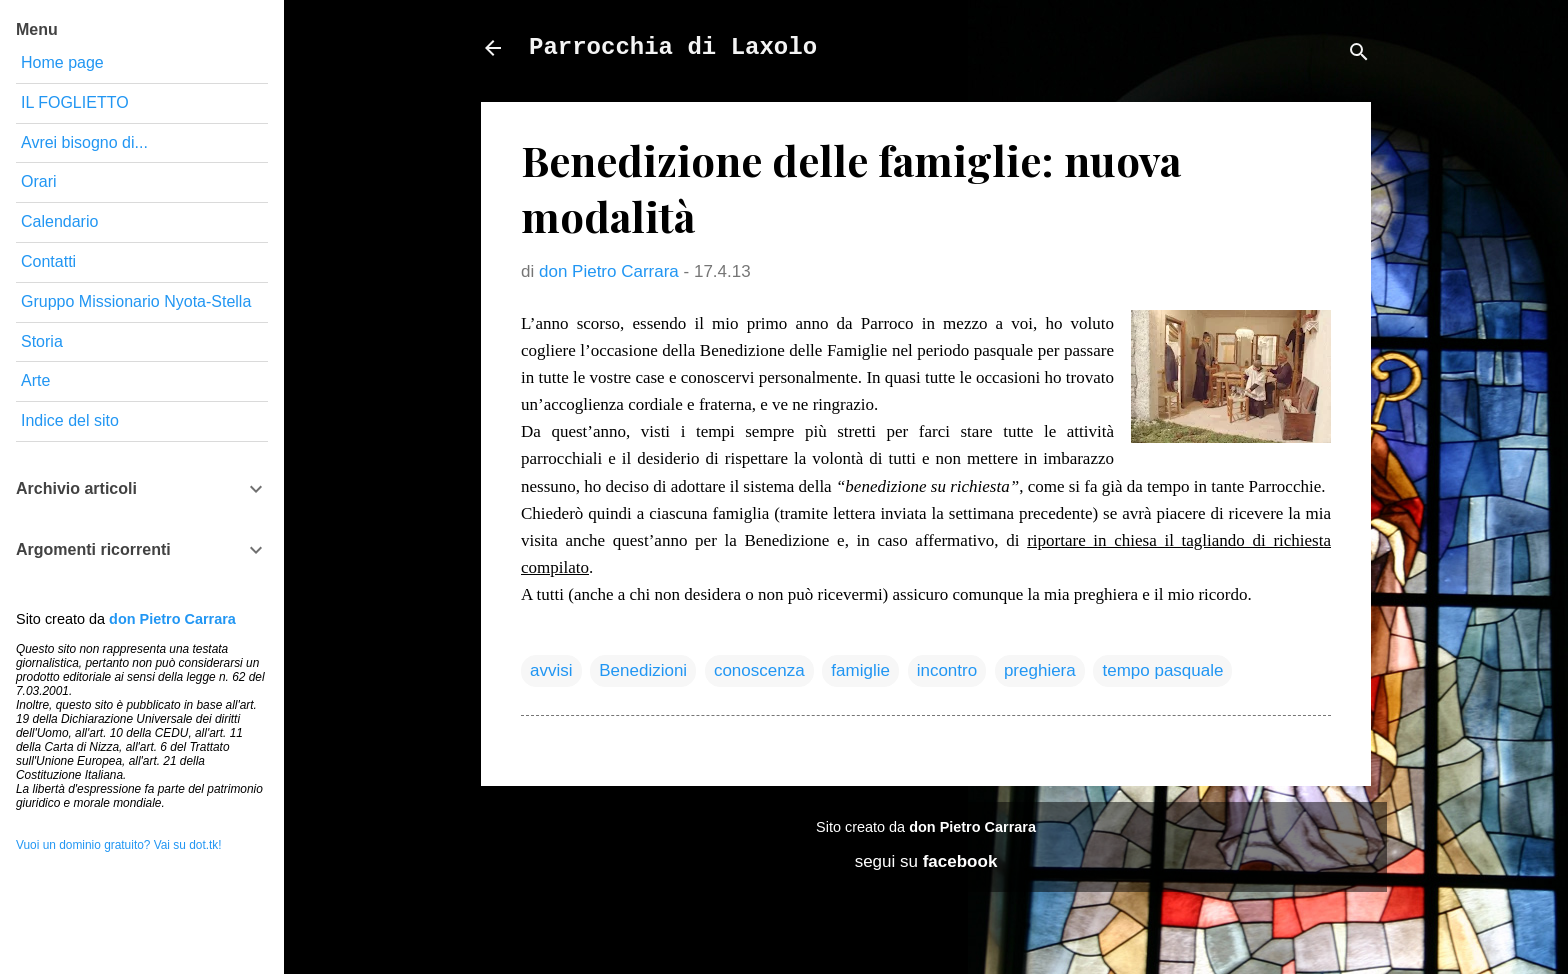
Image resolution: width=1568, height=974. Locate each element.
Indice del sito (70, 420)
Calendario (59, 221)
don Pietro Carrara (972, 827)
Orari (39, 181)
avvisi (551, 670)
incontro (947, 670)
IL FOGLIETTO (75, 102)
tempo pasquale (1162, 670)
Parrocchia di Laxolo (673, 47)
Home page (62, 62)
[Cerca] (1359, 54)
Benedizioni (643, 670)
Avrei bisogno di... (84, 142)
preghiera (1040, 670)
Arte (35, 380)
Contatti (48, 261)
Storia (42, 341)
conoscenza (759, 670)
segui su (926, 861)
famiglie (860, 670)
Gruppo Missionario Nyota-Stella (136, 301)
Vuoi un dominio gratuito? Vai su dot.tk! (119, 845)
